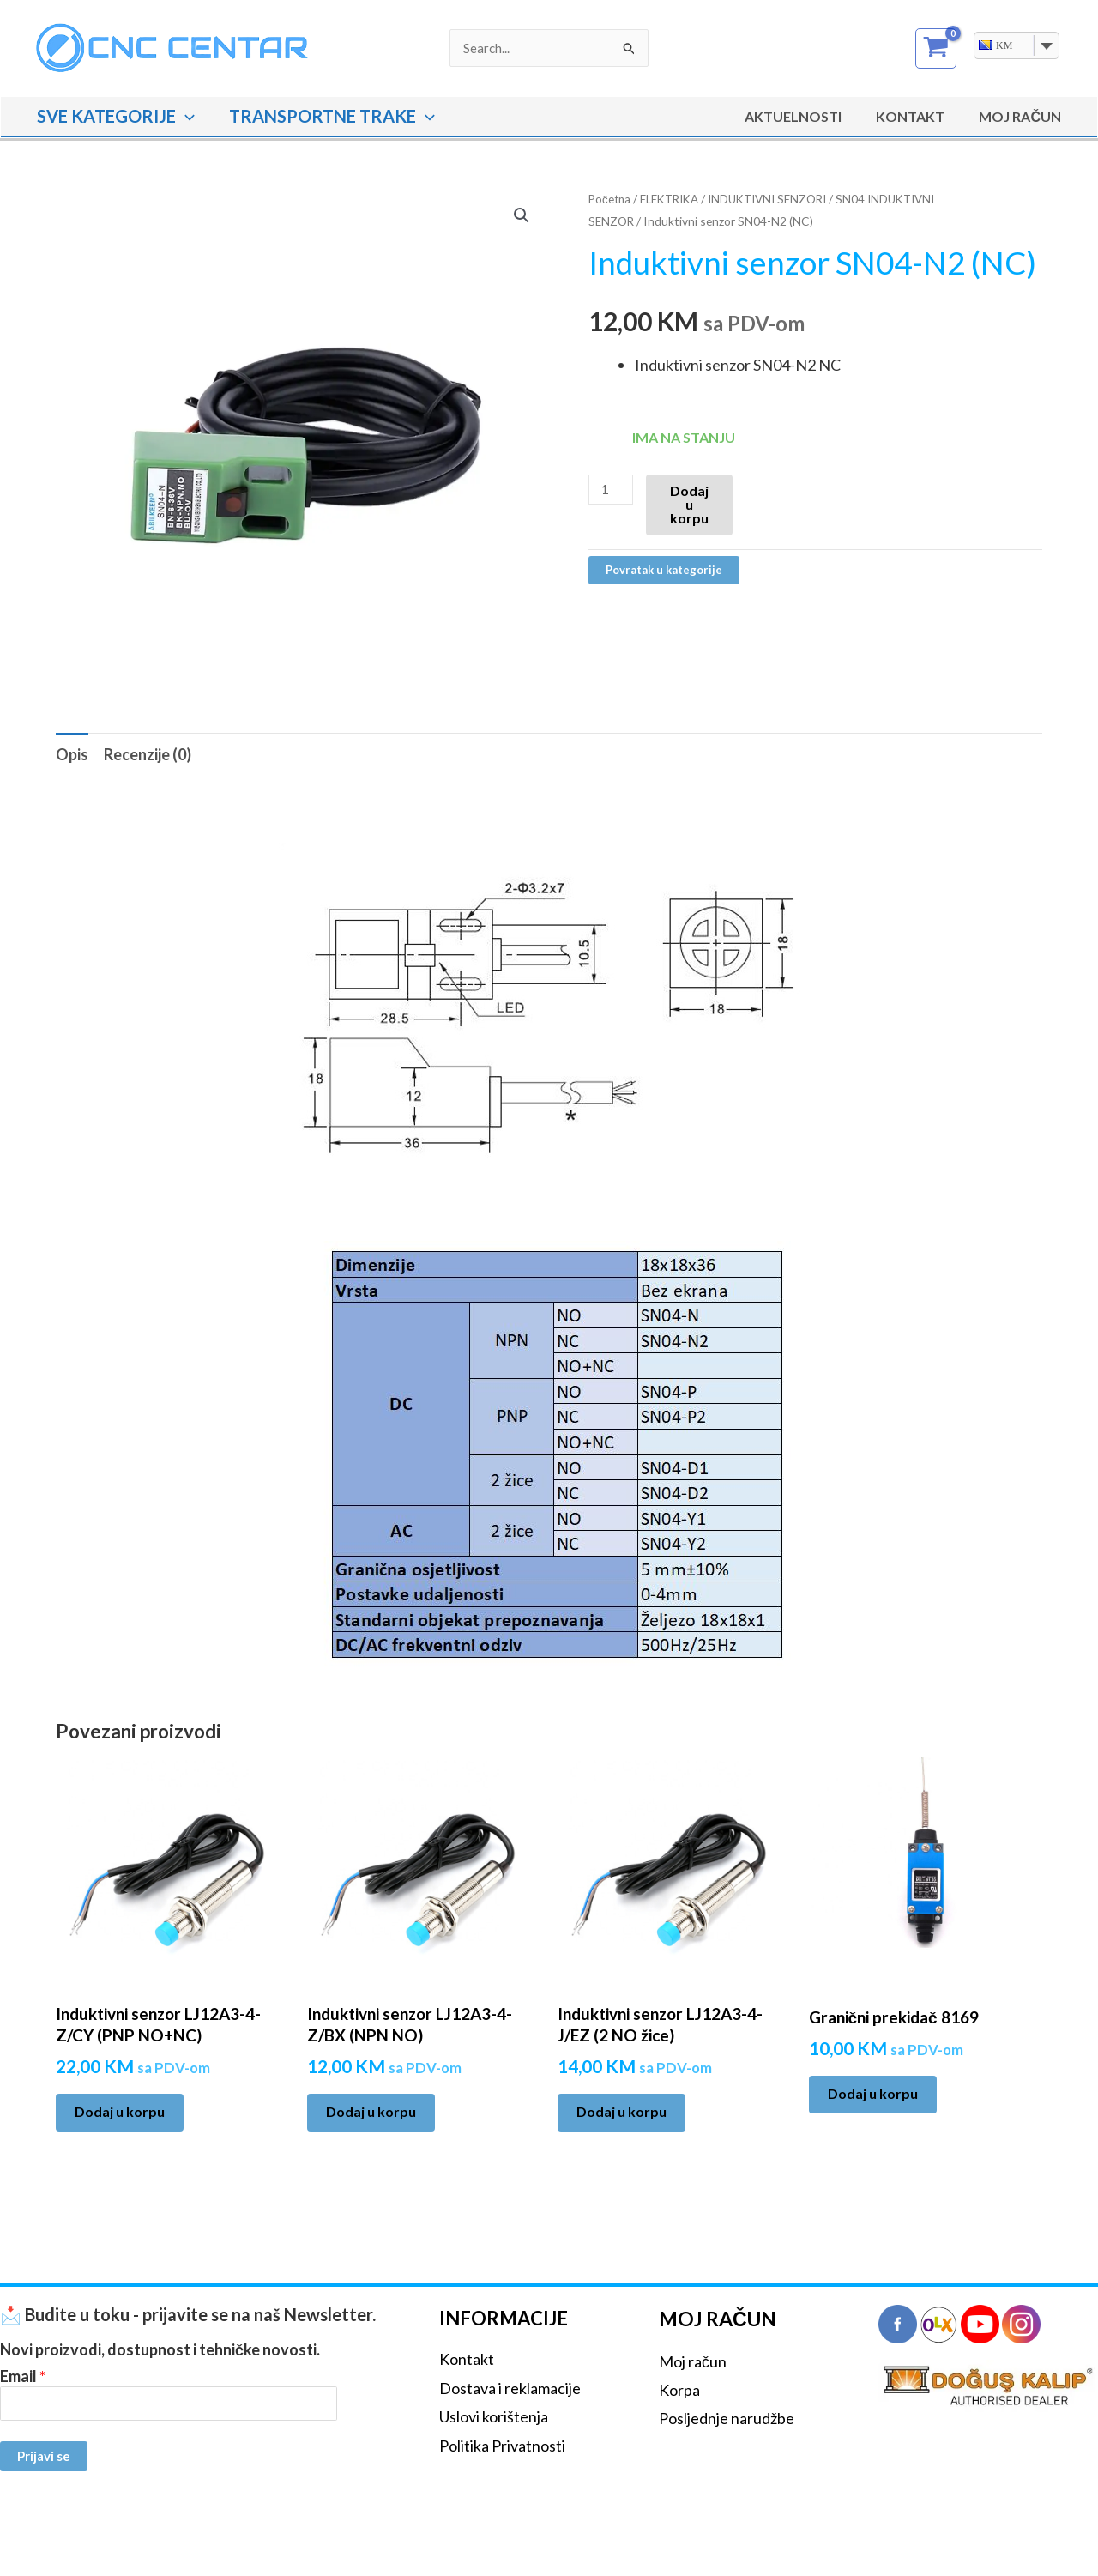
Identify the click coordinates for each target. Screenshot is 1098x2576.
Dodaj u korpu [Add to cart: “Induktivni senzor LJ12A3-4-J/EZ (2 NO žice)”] (621, 2111)
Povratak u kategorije (667, 569)
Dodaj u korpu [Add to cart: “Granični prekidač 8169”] (873, 2093)
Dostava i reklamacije (510, 2388)
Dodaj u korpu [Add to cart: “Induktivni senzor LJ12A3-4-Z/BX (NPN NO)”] (371, 2111)
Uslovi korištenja (493, 2416)
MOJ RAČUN (1023, 116)
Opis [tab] (72, 754)
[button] (185, 116)
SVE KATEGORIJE (116, 116)
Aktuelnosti (810, 116)
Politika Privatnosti (502, 2445)
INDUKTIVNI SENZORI (780, 198)
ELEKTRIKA (675, 198)
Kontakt (920, 116)
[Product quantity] (611, 490)
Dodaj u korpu (691, 504)
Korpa (679, 2389)
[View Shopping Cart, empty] (935, 48)
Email (22, 2376)
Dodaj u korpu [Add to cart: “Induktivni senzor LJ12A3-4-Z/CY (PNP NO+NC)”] (120, 2111)
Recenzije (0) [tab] (147, 754)
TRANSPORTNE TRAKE (332, 116)
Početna (610, 198)
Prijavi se (43, 2454)
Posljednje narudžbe (726, 2418)
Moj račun (693, 2361)
